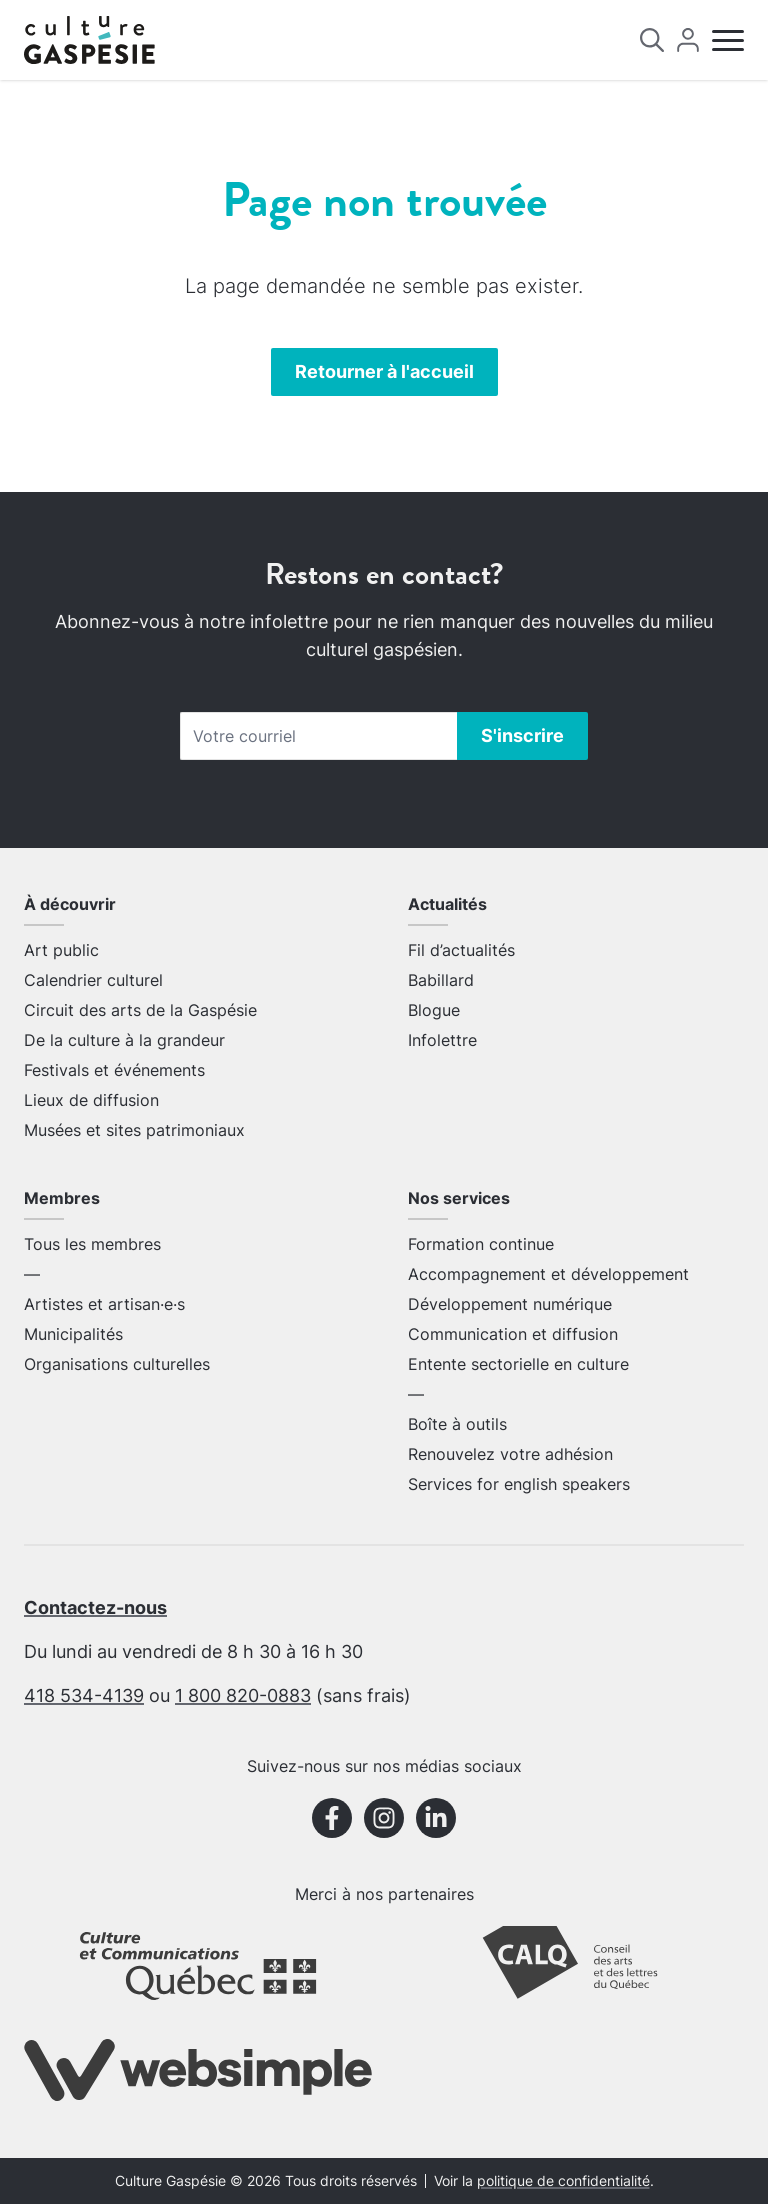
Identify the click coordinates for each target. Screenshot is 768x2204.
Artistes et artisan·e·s (104, 1304)
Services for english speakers (519, 1484)
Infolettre (442, 1040)
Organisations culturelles (117, 1364)
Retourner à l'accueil (384, 371)
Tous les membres (92, 1244)
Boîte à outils (457, 1424)
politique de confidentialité (563, 2181)
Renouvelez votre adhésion (510, 1454)
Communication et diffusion (513, 1334)
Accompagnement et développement (548, 1274)
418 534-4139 (84, 1695)
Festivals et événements (114, 1070)
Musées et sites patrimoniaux (134, 1130)
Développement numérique (510, 1304)
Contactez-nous (95, 1607)
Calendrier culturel (93, 980)
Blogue (434, 1010)
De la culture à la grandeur (124, 1040)
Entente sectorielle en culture (518, 1364)
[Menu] (728, 40)
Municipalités (73, 1334)
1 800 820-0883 (243, 1695)
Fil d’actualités (461, 950)
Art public (61, 950)
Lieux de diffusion (91, 1100)
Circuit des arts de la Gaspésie (140, 1010)
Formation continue (481, 1244)
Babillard (441, 980)
